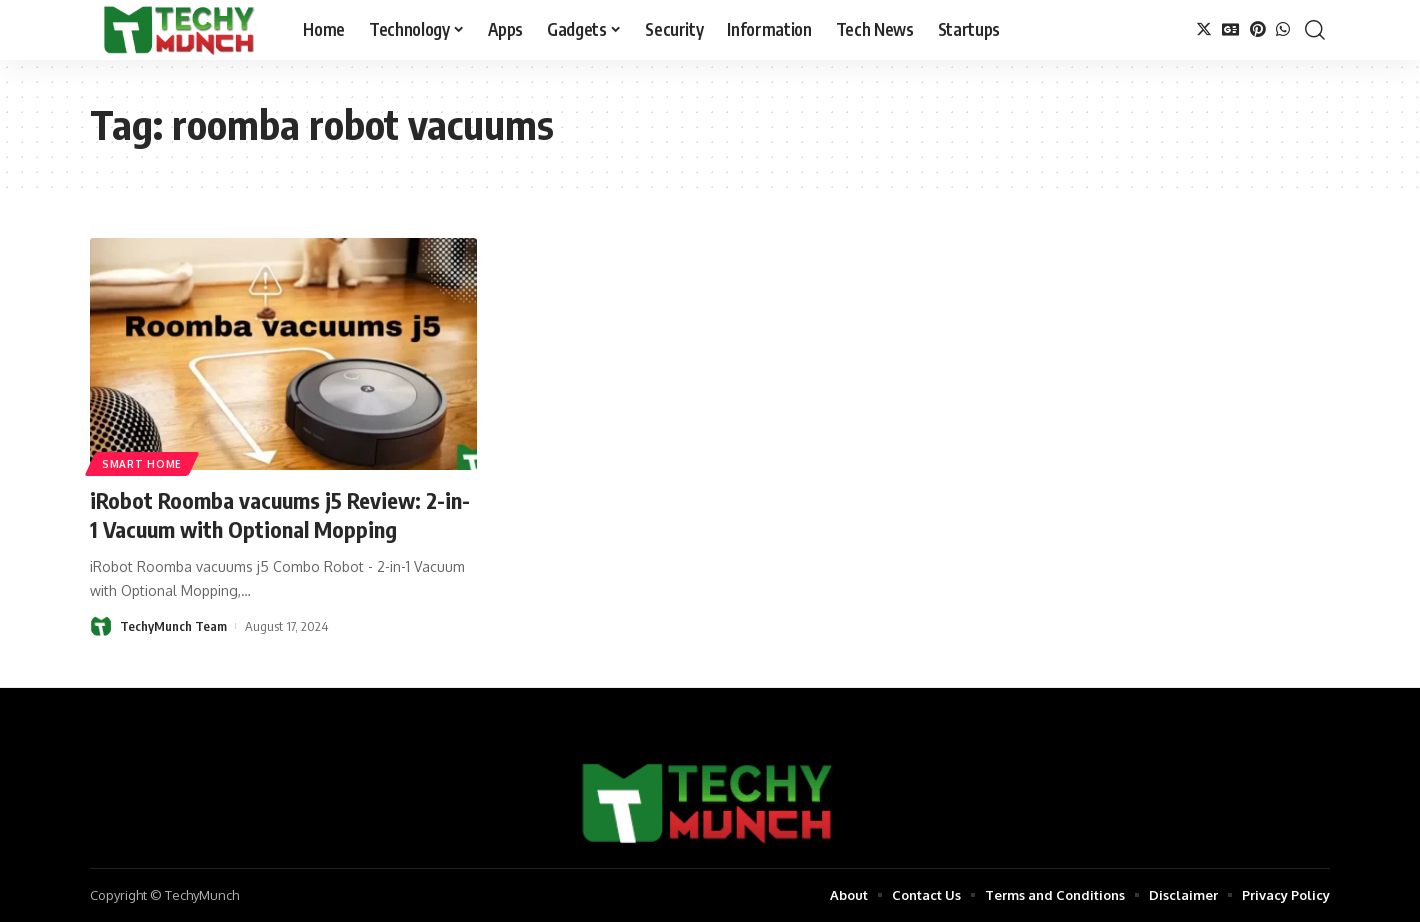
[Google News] (1231, 29)
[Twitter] (1204, 29)
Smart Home (142, 464)
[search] (1315, 30)
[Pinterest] (1258, 29)
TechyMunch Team (173, 626)
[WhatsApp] (1283, 29)
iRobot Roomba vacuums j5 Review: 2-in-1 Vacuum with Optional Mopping (280, 514)
